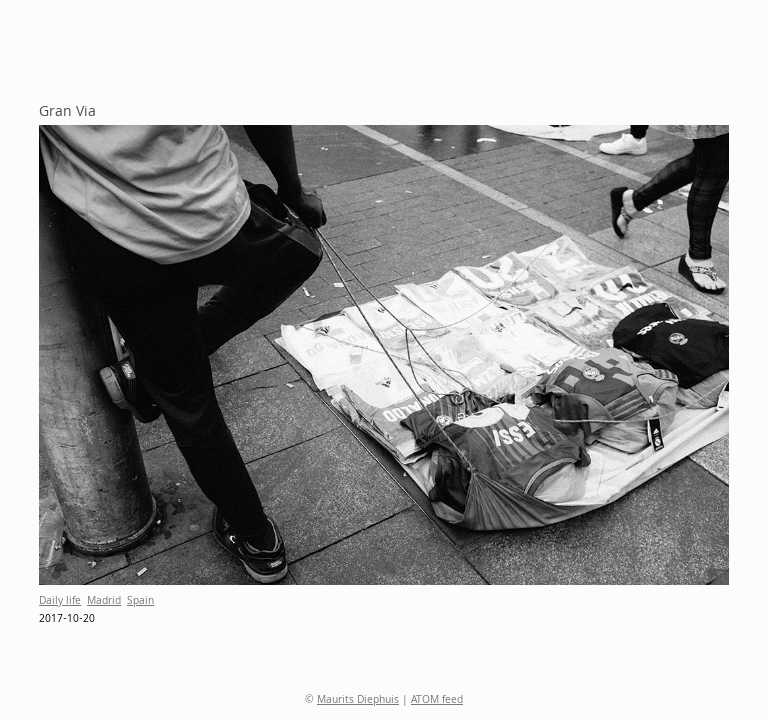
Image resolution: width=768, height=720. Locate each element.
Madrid (104, 602)
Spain (140, 602)
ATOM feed (437, 701)
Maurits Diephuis (358, 701)
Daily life (60, 602)
